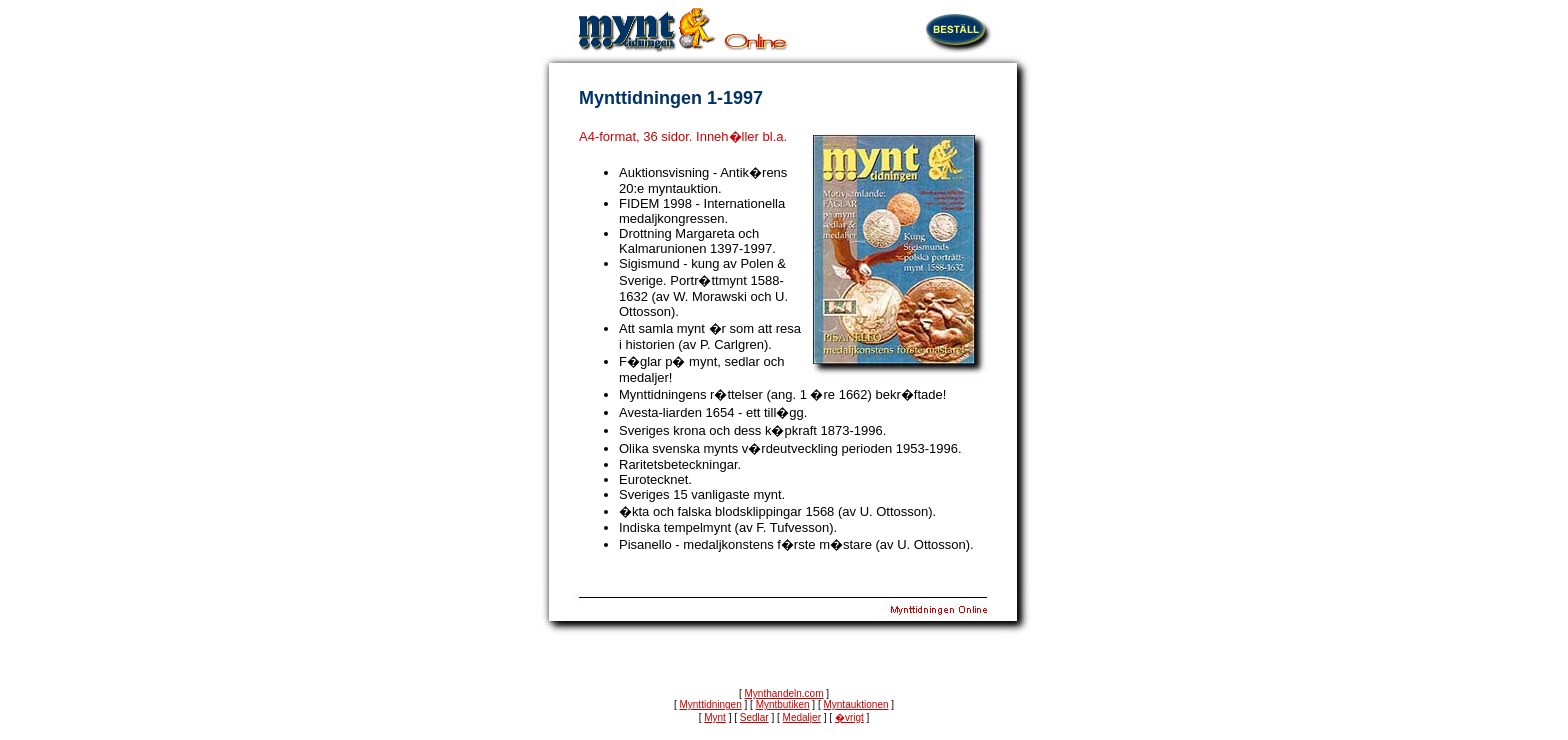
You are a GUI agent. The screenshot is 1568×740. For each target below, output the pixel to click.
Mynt (715, 717)
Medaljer (802, 717)
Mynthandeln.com (784, 693)
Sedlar (754, 717)
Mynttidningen (710, 704)
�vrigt (849, 717)
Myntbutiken (783, 704)
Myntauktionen (855, 704)
